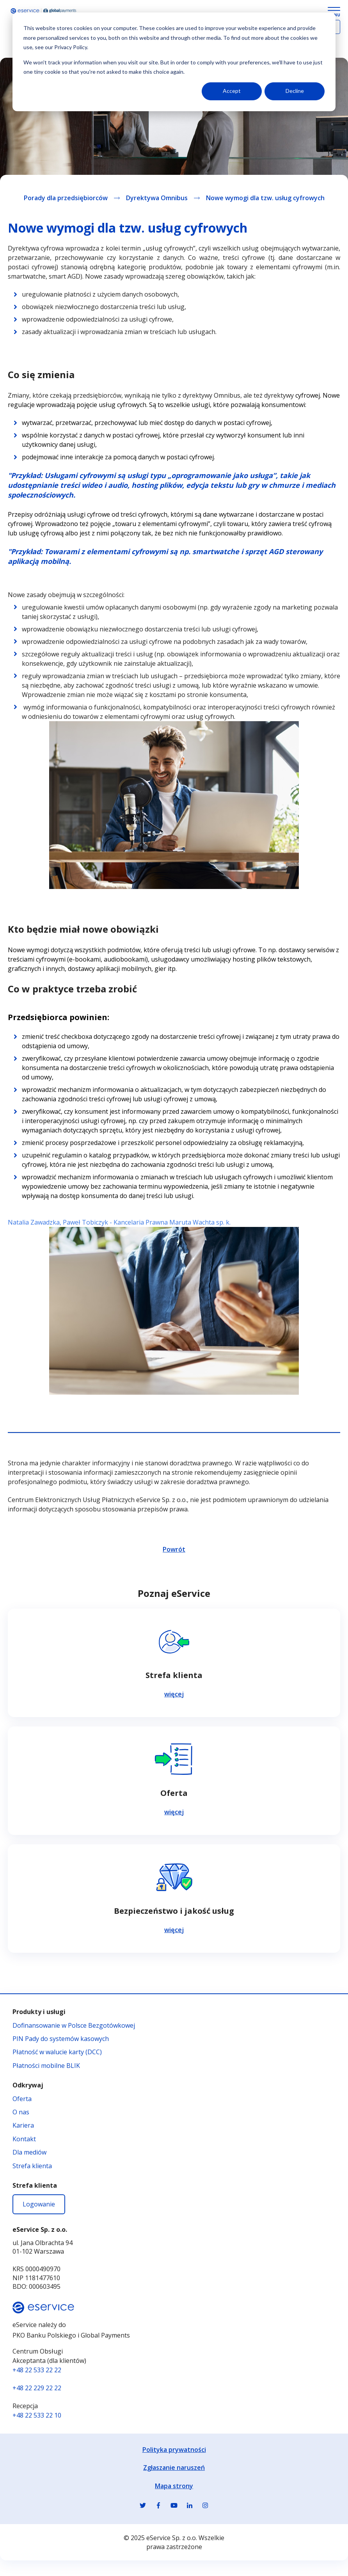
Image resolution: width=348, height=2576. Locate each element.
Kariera (23, 2125)
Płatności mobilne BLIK (46, 2065)
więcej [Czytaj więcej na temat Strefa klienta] (174, 1694)
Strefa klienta (32, 2165)
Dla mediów (29, 2152)
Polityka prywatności (174, 2449)
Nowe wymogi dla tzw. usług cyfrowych (265, 197)
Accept (232, 90)
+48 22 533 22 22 (36, 2369)
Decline (295, 90)
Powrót (174, 1549)
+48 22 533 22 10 (36, 2415)
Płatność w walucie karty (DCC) (57, 2051)
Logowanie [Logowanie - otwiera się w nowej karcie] (39, 2204)
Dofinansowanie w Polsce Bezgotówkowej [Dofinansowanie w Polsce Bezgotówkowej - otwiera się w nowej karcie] (73, 2025)
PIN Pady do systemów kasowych (60, 2038)
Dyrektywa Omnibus (157, 197)
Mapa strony (174, 2485)
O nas (20, 2112)
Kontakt (24, 2138)
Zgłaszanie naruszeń (174, 2467)
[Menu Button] (334, 11)
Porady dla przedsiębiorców (66, 197)
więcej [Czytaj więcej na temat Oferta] (174, 1811)
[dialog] (174, 61)
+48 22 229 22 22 (36, 2387)
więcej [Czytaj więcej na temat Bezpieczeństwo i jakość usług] (174, 1929)
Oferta (22, 2098)
